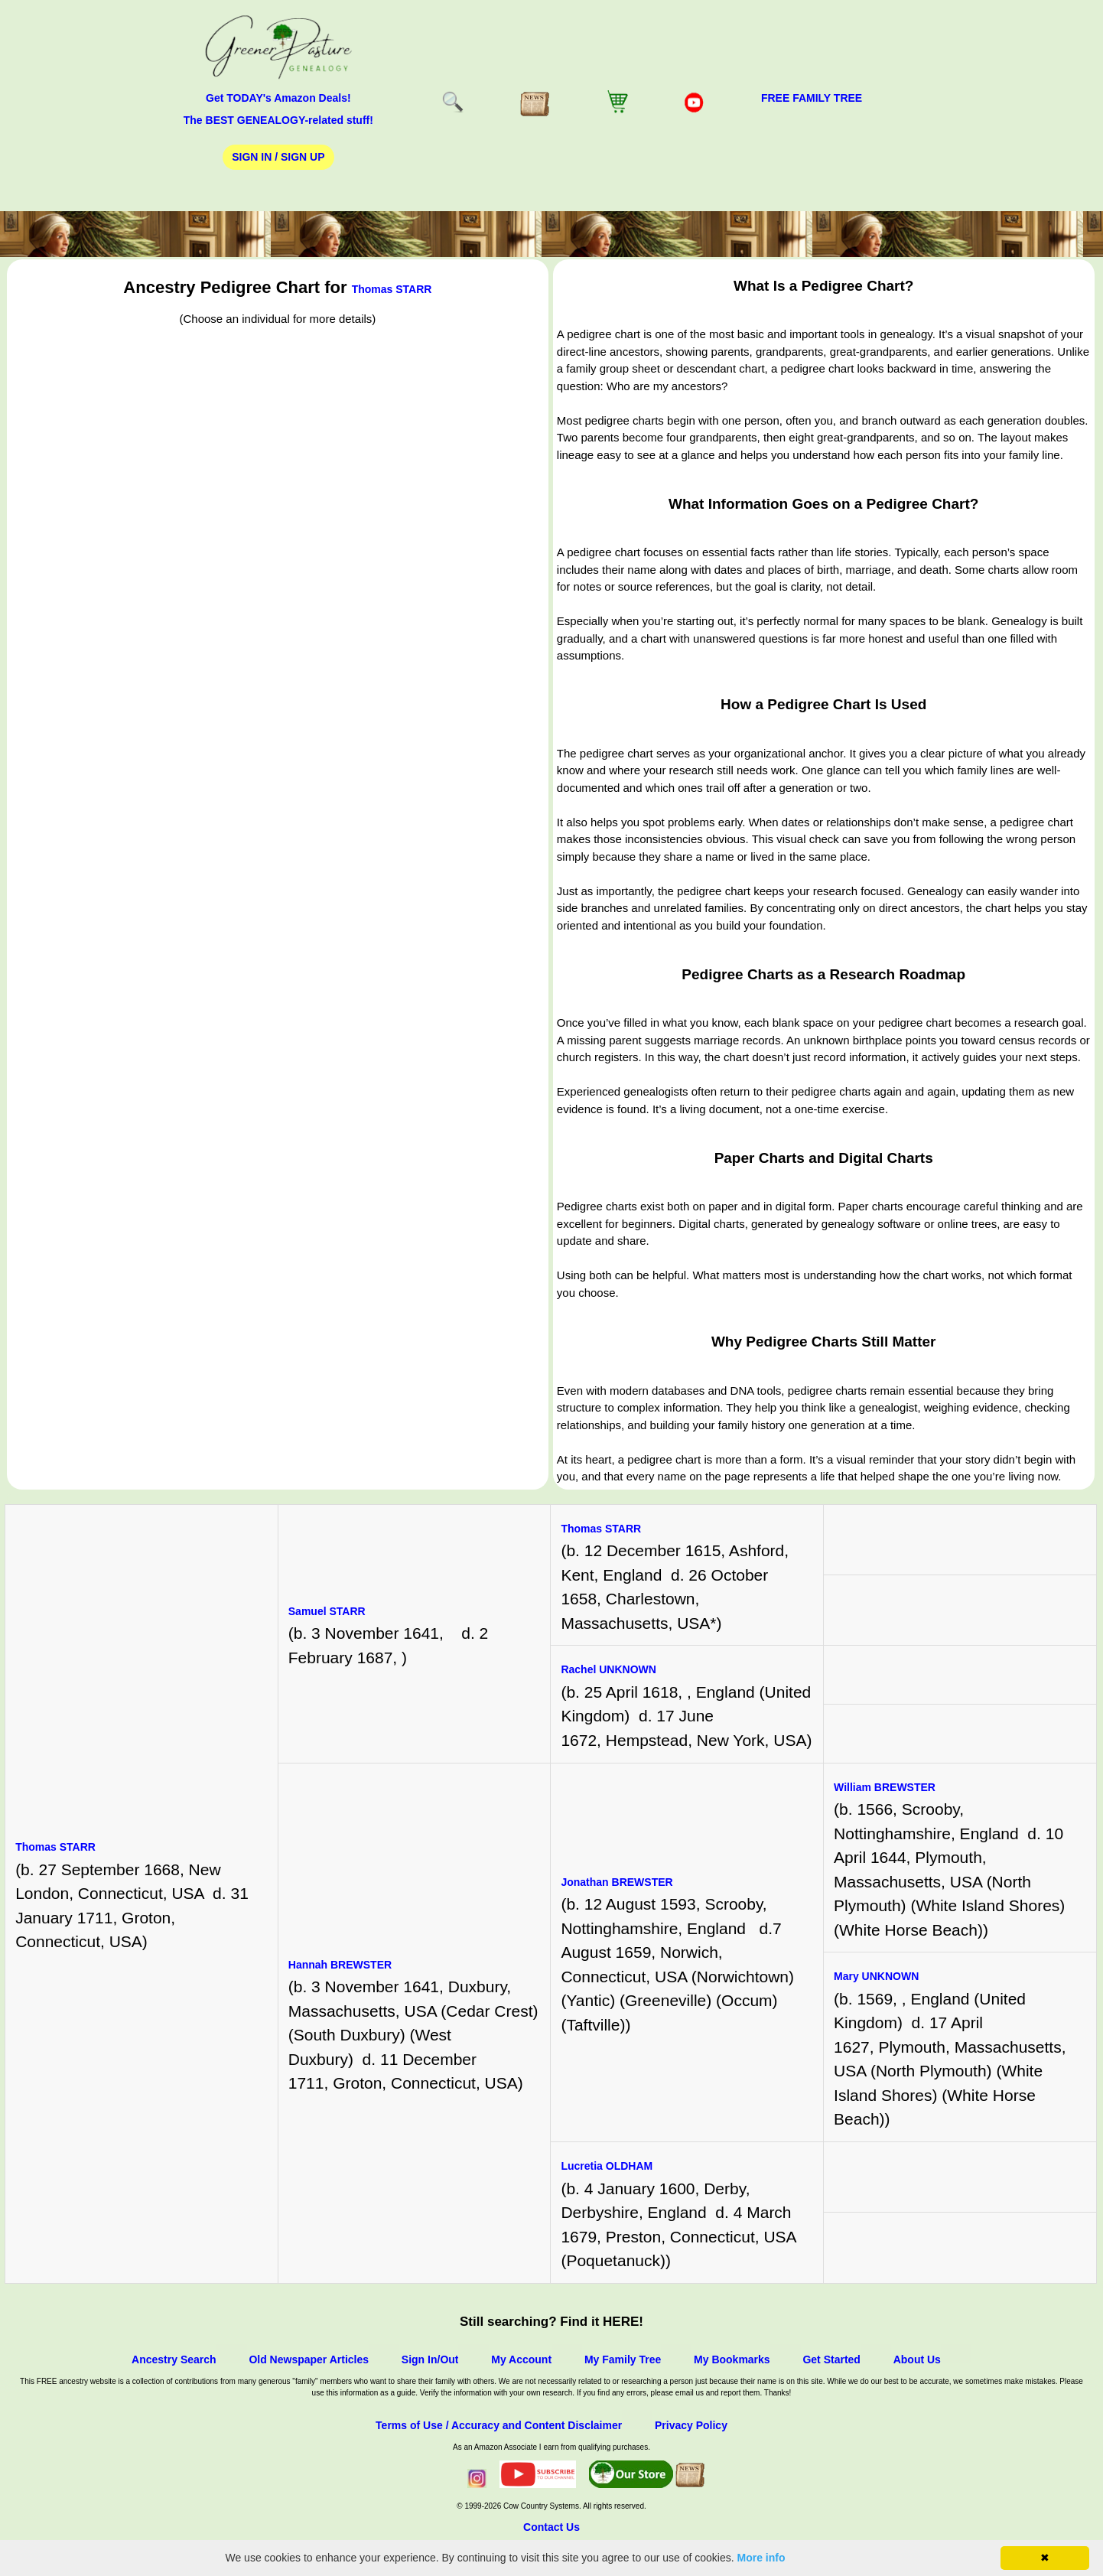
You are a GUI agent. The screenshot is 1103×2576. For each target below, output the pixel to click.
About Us (917, 2359)
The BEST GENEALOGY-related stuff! (278, 120)
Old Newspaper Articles (309, 2359)
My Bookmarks (732, 2359)
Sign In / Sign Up (278, 157)
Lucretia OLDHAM (606, 2166)
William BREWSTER (884, 1787)
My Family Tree (622, 2359)
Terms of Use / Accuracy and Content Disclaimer (499, 2425)
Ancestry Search (174, 2359)
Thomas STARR (392, 289)
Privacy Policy (691, 2425)
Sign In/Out (430, 2359)
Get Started (831, 2359)
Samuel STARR (327, 1611)
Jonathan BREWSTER (616, 1882)
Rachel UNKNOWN (608, 1669)
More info (761, 2558)
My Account (521, 2359)
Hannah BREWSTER (340, 1965)
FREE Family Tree (811, 98)
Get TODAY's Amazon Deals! (278, 98)
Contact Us (551, 2527)
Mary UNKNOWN (876, 1976)
